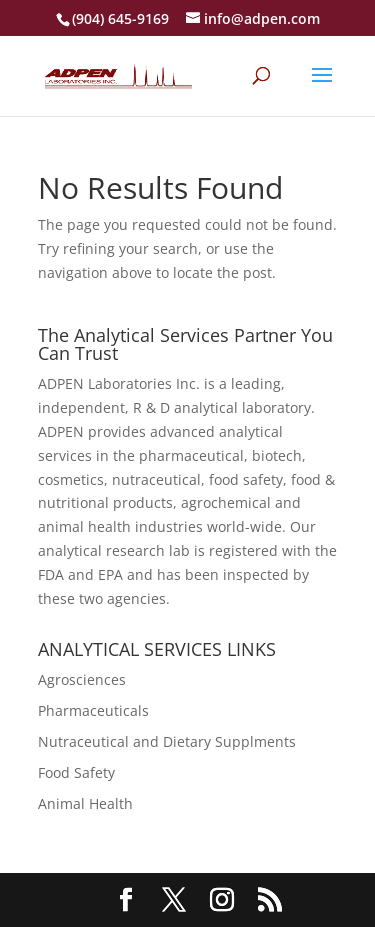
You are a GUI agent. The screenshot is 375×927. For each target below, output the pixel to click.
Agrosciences (82, 679)
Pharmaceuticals (93, 710)
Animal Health (85, 803)
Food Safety (76, 772)
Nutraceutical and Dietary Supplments (167, 741)
